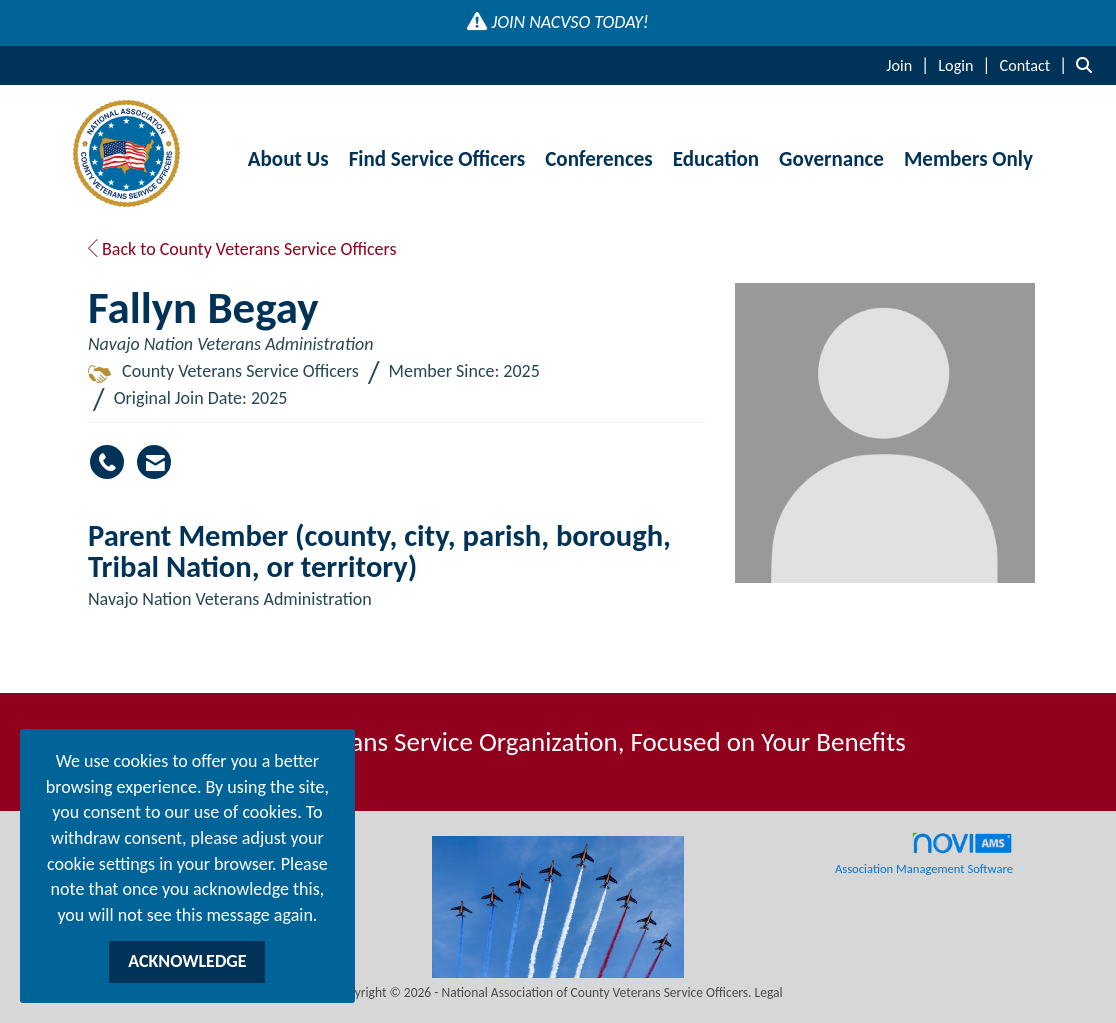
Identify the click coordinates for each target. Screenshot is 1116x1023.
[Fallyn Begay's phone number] (107, 462)
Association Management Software (924, 853)
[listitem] (910, 65)
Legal (769, 992)
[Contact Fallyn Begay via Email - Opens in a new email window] (154, 462)
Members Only (968, 159)
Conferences (598, 159)
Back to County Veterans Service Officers (242, 249)
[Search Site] (1088, 65)
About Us (288, 159)
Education (716, 159)
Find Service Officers (437, 159)
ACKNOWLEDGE (187, 961)
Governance (831, 159)
